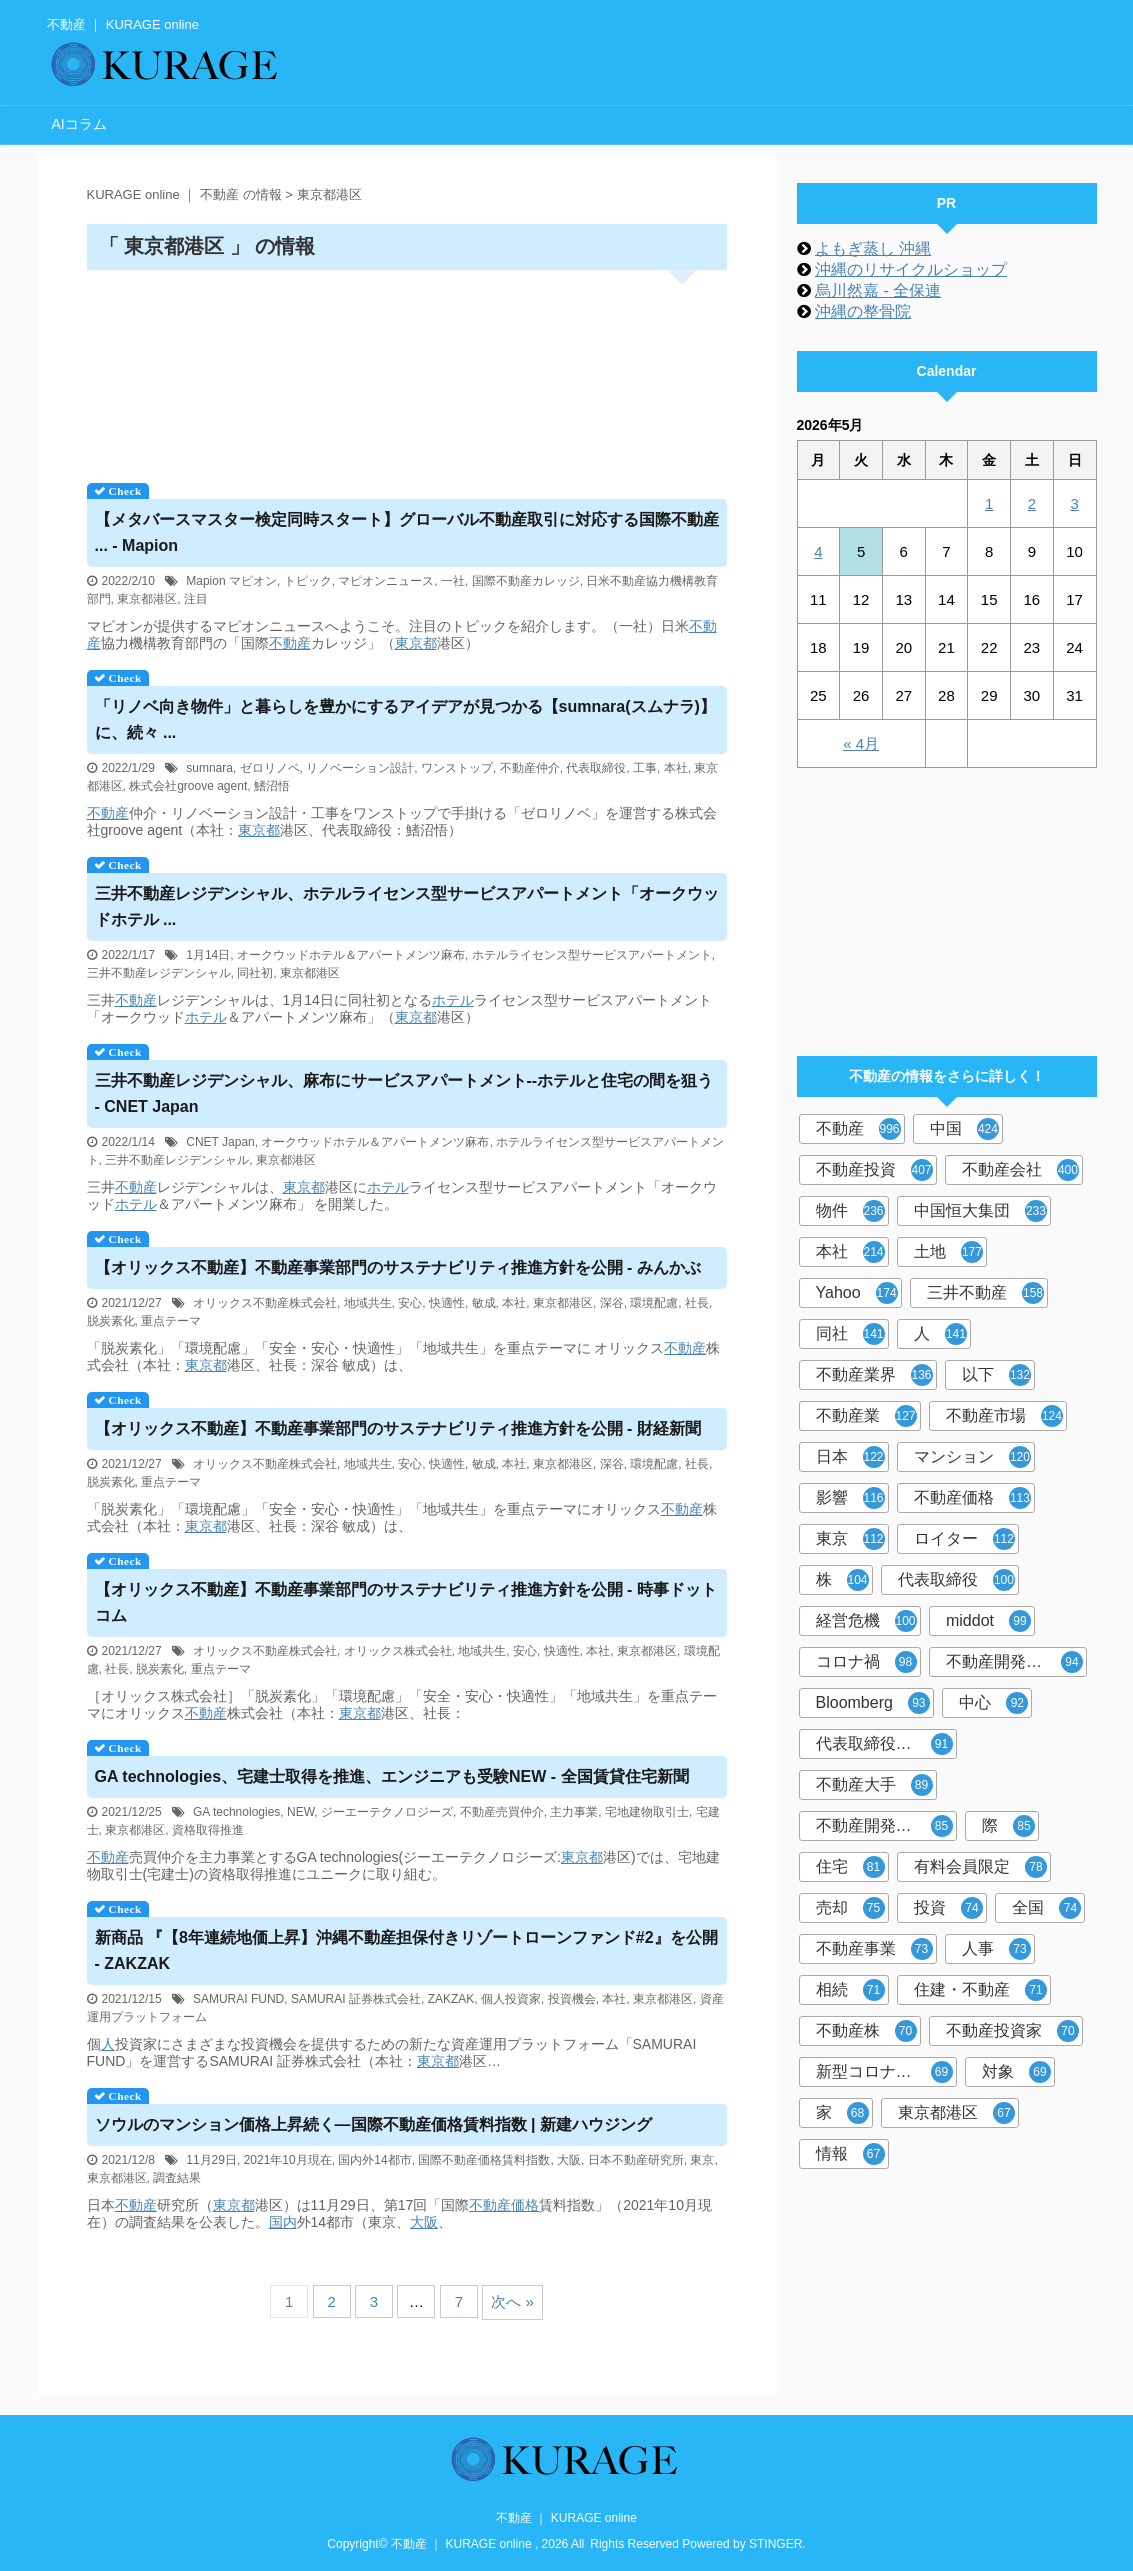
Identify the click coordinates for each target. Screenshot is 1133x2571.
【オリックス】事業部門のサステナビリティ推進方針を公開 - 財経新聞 (398, 1428)
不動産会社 (1020, 1170)
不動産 (290, 643)
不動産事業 (874, 1949)
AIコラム (79, 124)
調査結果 (177, 2178)
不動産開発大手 (884, 1826)
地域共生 (368, 1303)
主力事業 (574, 1812)
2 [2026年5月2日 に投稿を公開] (1032, 503)
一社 (453, 581)
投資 (948, 1908)
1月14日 (208, 955)
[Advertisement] (407, 369)
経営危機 (866, 1621)
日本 (850, 1457)
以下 (996, 1375)
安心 (410, 1303)
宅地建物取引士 (647, 1812)
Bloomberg (873, 1703)
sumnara (209, 768)
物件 (850, 1211)
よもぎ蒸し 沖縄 (873, 248)
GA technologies (236, 1812)
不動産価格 (972, 1498)
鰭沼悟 (272, 786)
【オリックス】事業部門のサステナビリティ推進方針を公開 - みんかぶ (398, 1267)
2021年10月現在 (288, 2160)
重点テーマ (171, 1321)
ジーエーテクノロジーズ (387, 1812)
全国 (1046, 1908)
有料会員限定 (980, 1867)
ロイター (964, 1539)
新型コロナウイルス (886, 2072)
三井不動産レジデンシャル (159, 973)
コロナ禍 (866, 1662)
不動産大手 (874, 1785)
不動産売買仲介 (502, 1812)
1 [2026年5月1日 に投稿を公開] (989, 503)
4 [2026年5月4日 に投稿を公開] (818, 551)
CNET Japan (220, 1142)
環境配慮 (654, 1303)
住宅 (850, 1867)
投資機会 (572, 1999)
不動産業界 (874, 1375)
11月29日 (211, 2160)
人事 (996, 1949)
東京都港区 (147, 599)
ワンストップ (457, 768)
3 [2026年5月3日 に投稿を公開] (1074, 503)
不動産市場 (1004, 1416)
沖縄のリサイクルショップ (911, 269)
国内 (283, 2222)
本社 (676, 768)
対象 (1016, 2072)
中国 (964, 1129)
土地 (948, 1252)
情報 (850, 2154)
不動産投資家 (1012, 2031)
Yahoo (857, 1293)
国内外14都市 (374, 2160)
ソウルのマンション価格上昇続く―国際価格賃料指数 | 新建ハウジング (373, 2124)
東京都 (416, 643)
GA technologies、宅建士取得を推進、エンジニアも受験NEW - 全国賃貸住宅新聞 (392, 1776)
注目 (196, 599)
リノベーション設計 (360, 768)
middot (988, 1621)
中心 (993, 1703)
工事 (645, 768)
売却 (850, 1908)
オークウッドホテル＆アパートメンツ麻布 (351, 955)
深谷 (612, 1303)
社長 (697, 1303)
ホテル (453, 1000)
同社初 (255, 973)
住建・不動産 (980, 1990)
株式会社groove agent (188, 786)
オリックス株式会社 (398, 1651)
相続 (850, 1990)
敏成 (484, 1303)
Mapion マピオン (231, 581)
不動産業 (866, 1416)
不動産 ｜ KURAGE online (566, 2518)
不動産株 (866, 2031)
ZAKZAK (451, 1999)
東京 (702, 2160)
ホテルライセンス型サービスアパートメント (592, 955)
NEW (300, 1812)
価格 (525, 2205)
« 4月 (861, 743)
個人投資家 (511, 1999)
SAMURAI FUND (238, 1999)
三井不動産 (985, 1293)
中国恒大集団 (980, 1211)
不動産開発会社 (1014, 1662)
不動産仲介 (530, 768)
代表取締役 (596, 768)
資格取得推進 (208, 1830)
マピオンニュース (386, 581)
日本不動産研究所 (636, 2160)
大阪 (569, 2160)
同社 (850, 1334)
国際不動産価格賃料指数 (484, 2160)
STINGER (775, 2544)
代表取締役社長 (884, 1744)
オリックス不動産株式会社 (265, 1303)
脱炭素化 (111, 1321)
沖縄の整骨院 (863, 311)
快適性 (447, 1303)
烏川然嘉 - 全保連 (878, 290)
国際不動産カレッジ (526, 581)
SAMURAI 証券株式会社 (356, 1999)
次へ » (512, 2301)
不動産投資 (874, 1170)
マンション (972, 1457)
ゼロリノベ (270, 768)
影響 (850, 1498)
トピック (308, 581)
